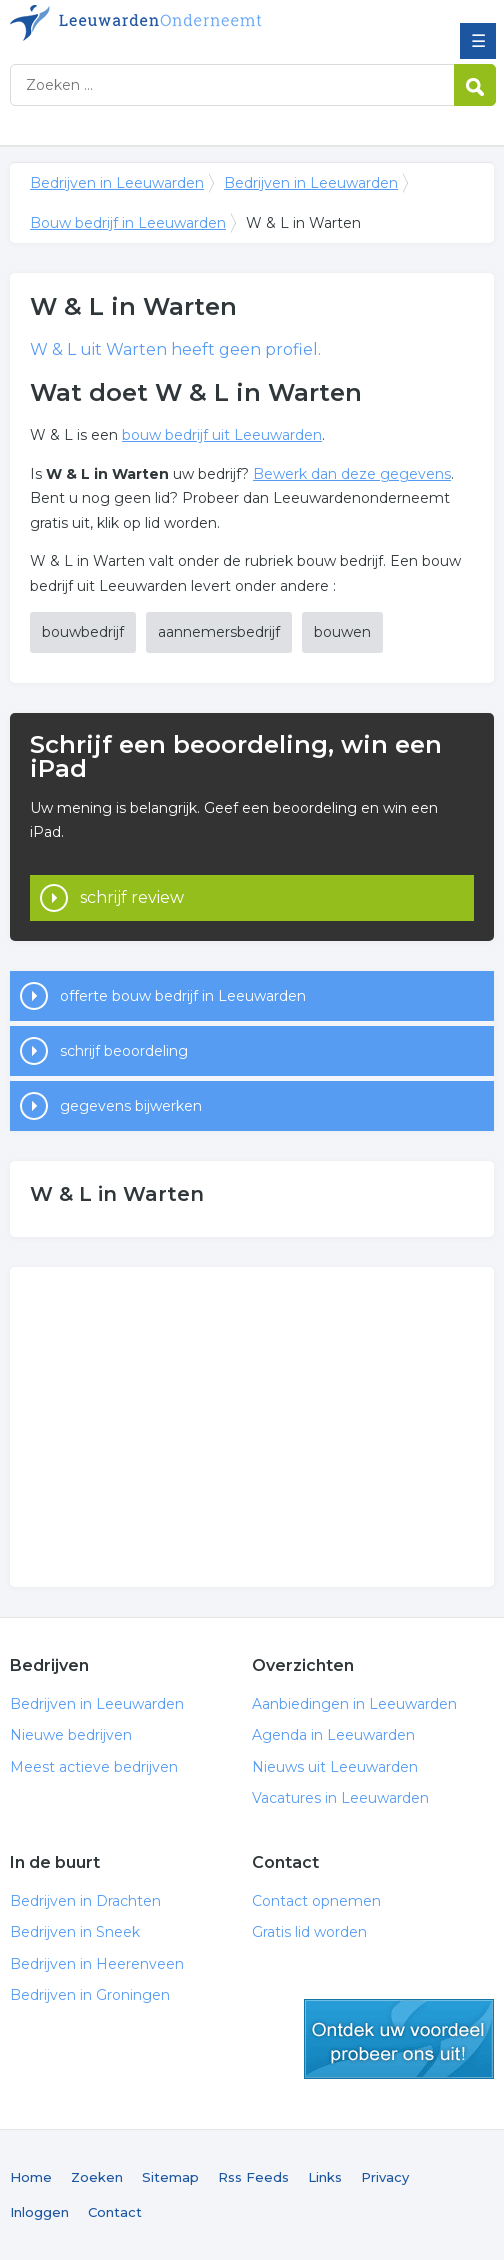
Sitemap (170, 2177)
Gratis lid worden (309, 1932)
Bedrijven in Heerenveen (97, 1964)
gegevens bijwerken (131, 1106)
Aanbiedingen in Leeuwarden (354, 1704)
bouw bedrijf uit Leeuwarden (222, 435)
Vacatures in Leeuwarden (340, 1798)
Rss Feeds (253, 2177)
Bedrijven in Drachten (85, 1901)
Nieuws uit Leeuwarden (335, 1767)
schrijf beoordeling (124, 1051)
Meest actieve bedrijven (94, 1767)
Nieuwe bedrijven (71, 1735)
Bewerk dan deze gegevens (352, 474)
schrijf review (132, 897)
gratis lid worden (399, 2039)
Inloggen (39, 2212)
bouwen (342, 632)
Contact (115, 2212)
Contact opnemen (316, 1901)
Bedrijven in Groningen (90, 1995)
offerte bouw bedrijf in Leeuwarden (183, 996)
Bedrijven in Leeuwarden (155, 23)
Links (325, 2177)
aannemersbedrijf (219, 632)
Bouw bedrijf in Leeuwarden (128, 223)
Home (31, 2177)
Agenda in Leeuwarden (333, 1735)
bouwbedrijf (83, 632)
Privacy (385, 2177)
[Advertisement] (252, 1427)
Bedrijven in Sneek (75, 1932)
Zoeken (97, 2177)
